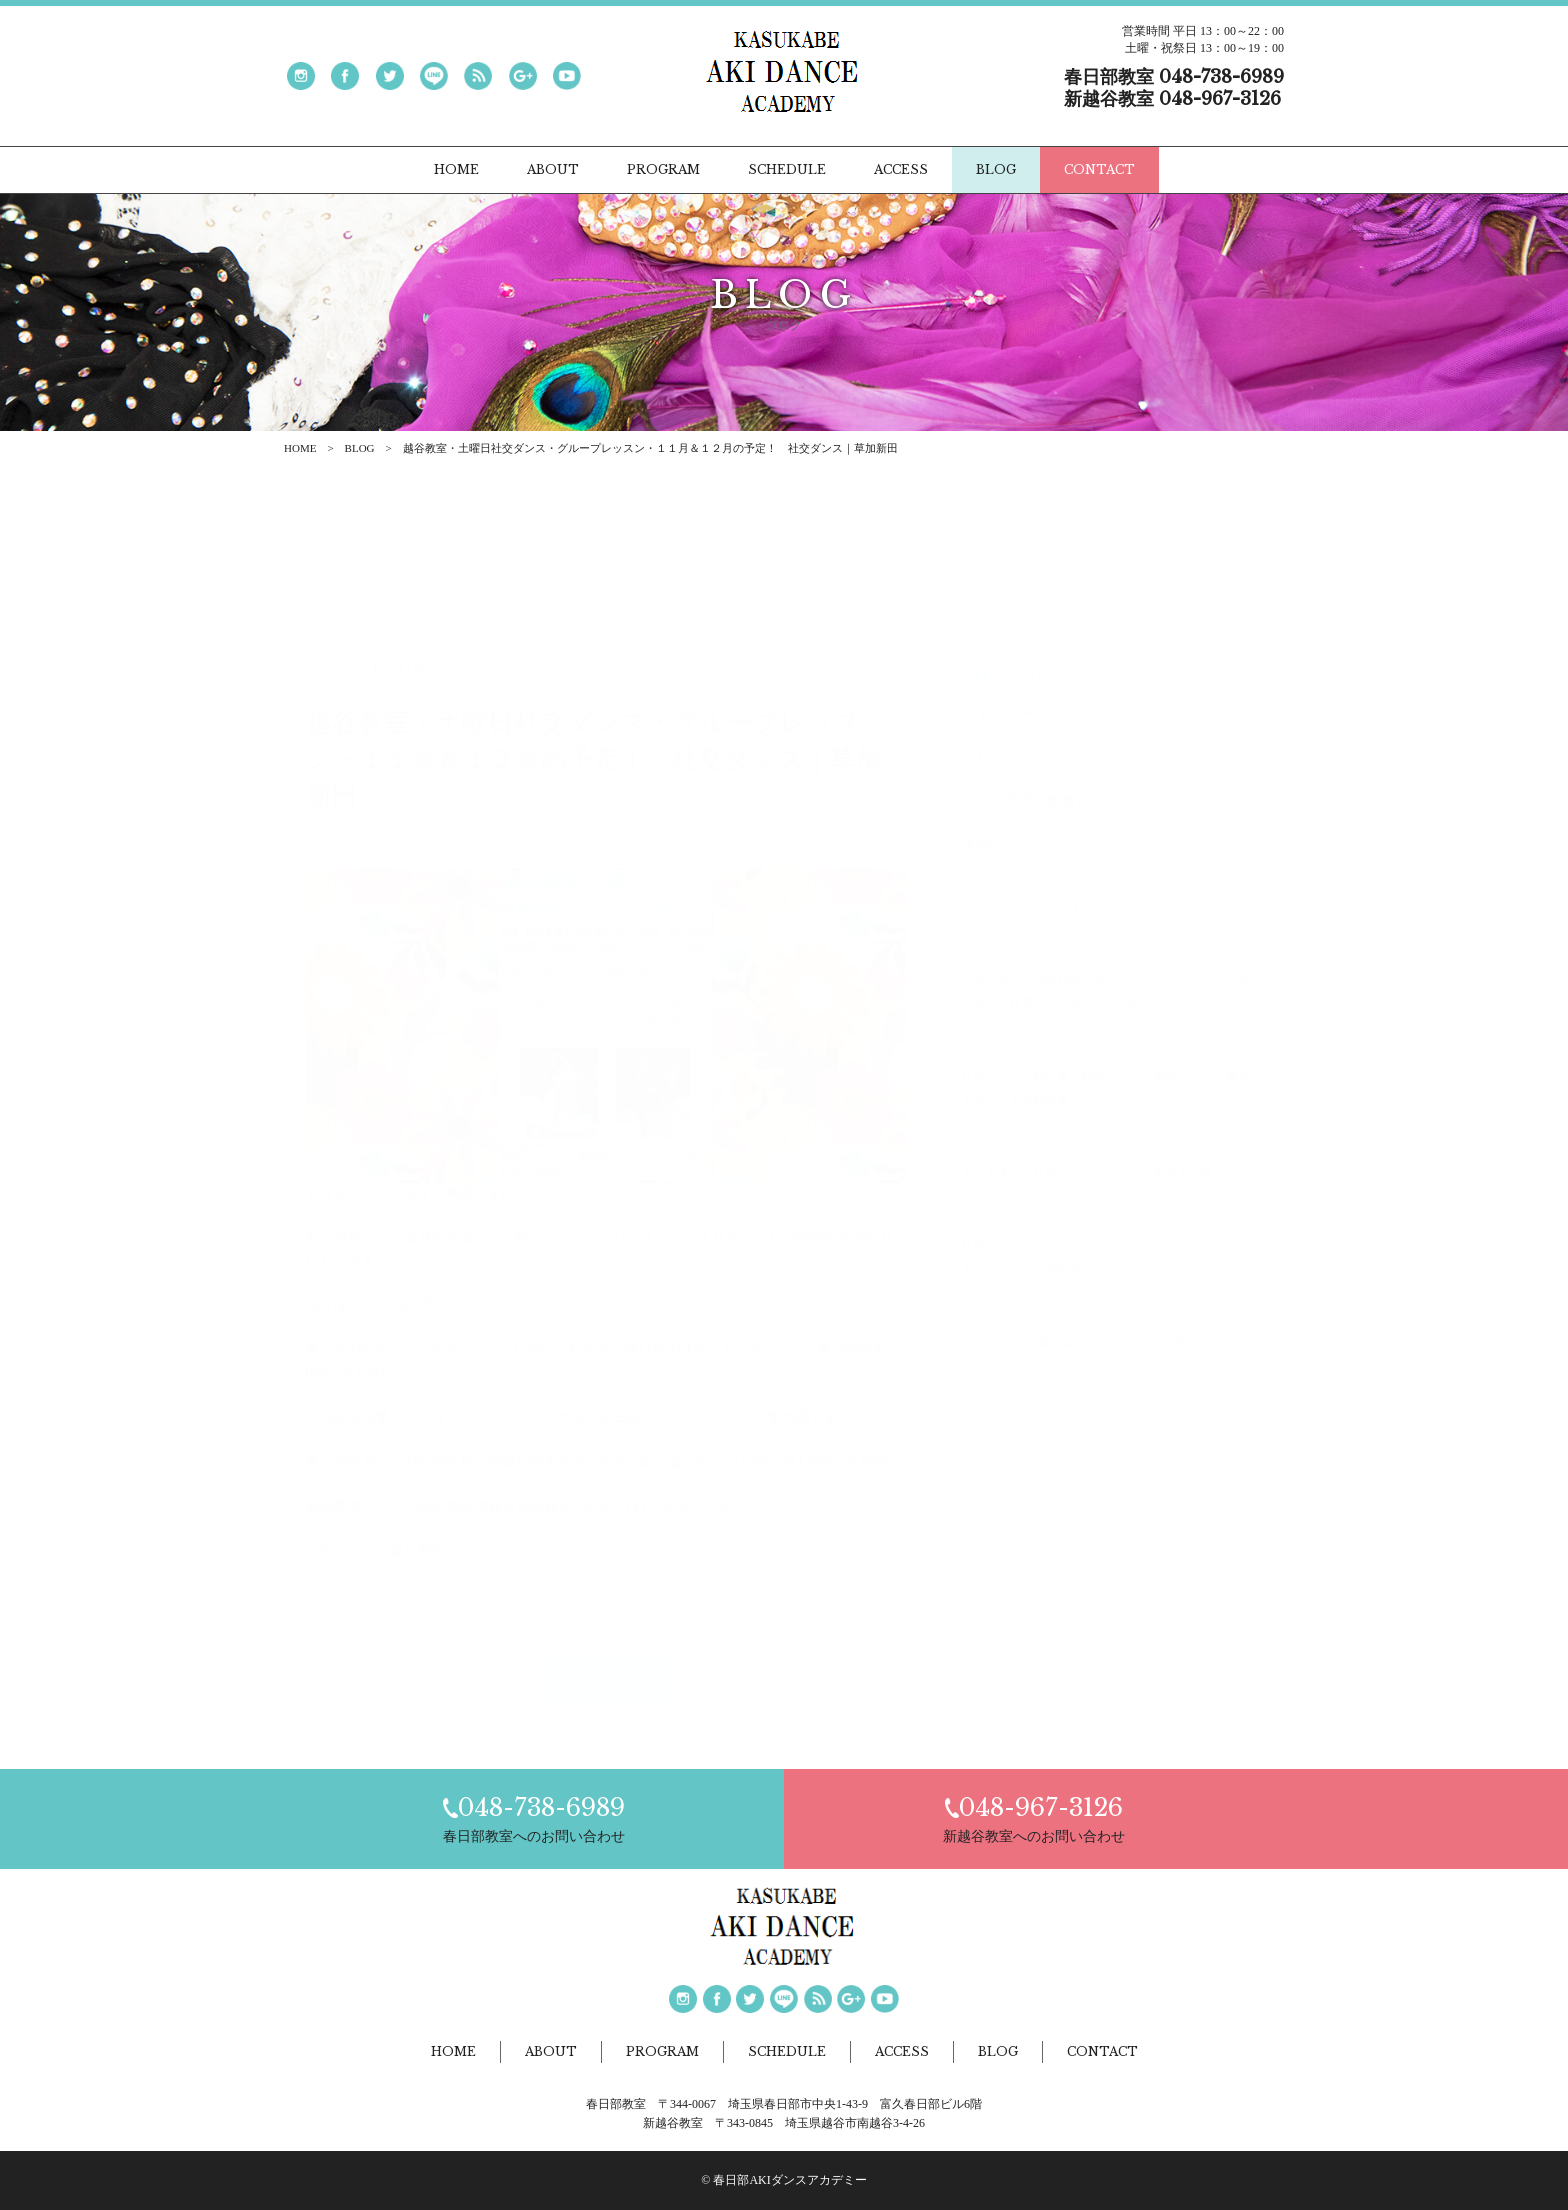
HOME (300, 448)
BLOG (360, 448)
